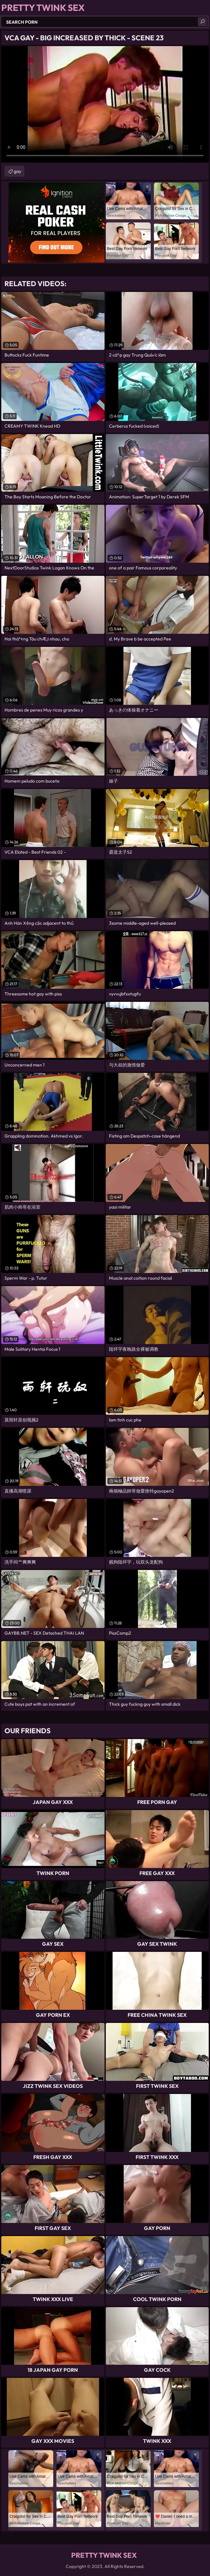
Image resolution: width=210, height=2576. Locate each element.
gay (17, 171)
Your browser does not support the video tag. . (105, 104)
